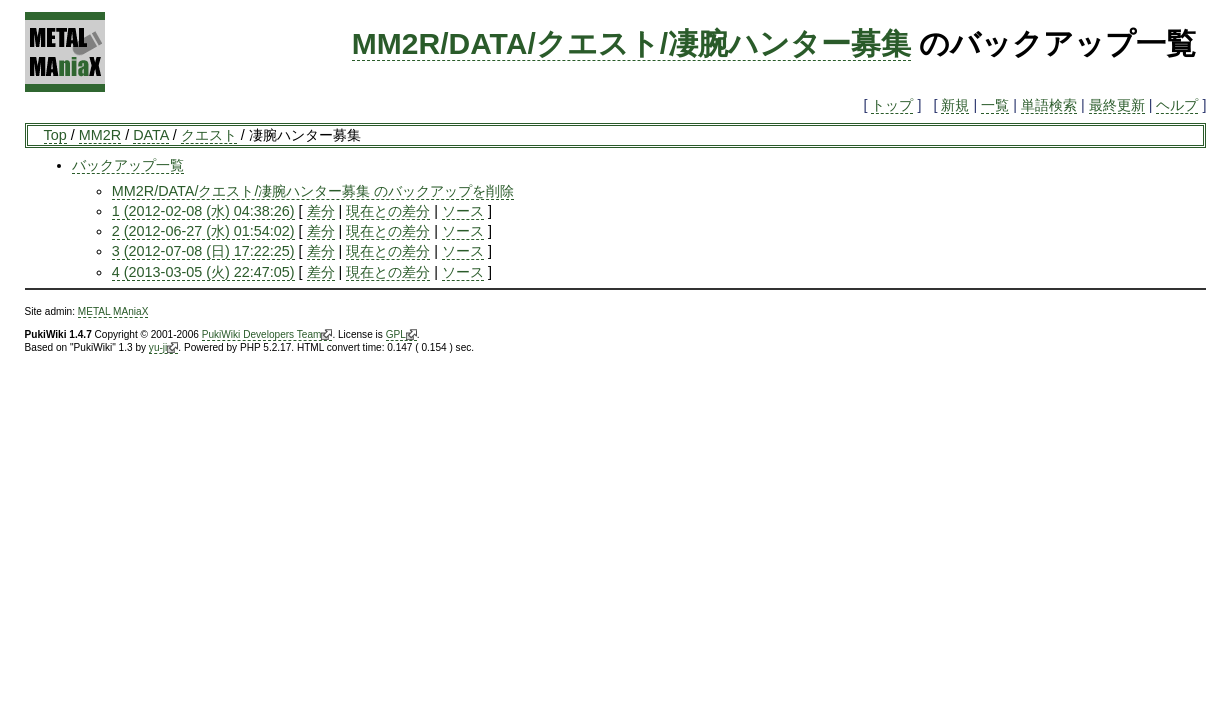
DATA (150, 135)
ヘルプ (1177, 105)
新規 (955, 105)
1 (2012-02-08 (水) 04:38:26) (203, 211)
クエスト (209, 135)
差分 (321, 211)
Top (55, 135)
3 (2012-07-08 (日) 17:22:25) (203, 251)
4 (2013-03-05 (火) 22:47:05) (203, 272)
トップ (892, 105)
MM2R (100, 135)
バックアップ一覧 (128, 165)
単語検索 (1049, 105)
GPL (401, 335)
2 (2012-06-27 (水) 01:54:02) (203, 231)
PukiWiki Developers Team (267, 335)
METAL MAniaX (113, 311)
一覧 (995, 105)
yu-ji (163, 348)
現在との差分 (388, 211)
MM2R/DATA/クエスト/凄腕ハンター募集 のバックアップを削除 (313, 191)
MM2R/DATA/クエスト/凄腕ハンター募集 (631, 43)
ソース (463, 211)
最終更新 (1117, 105)
